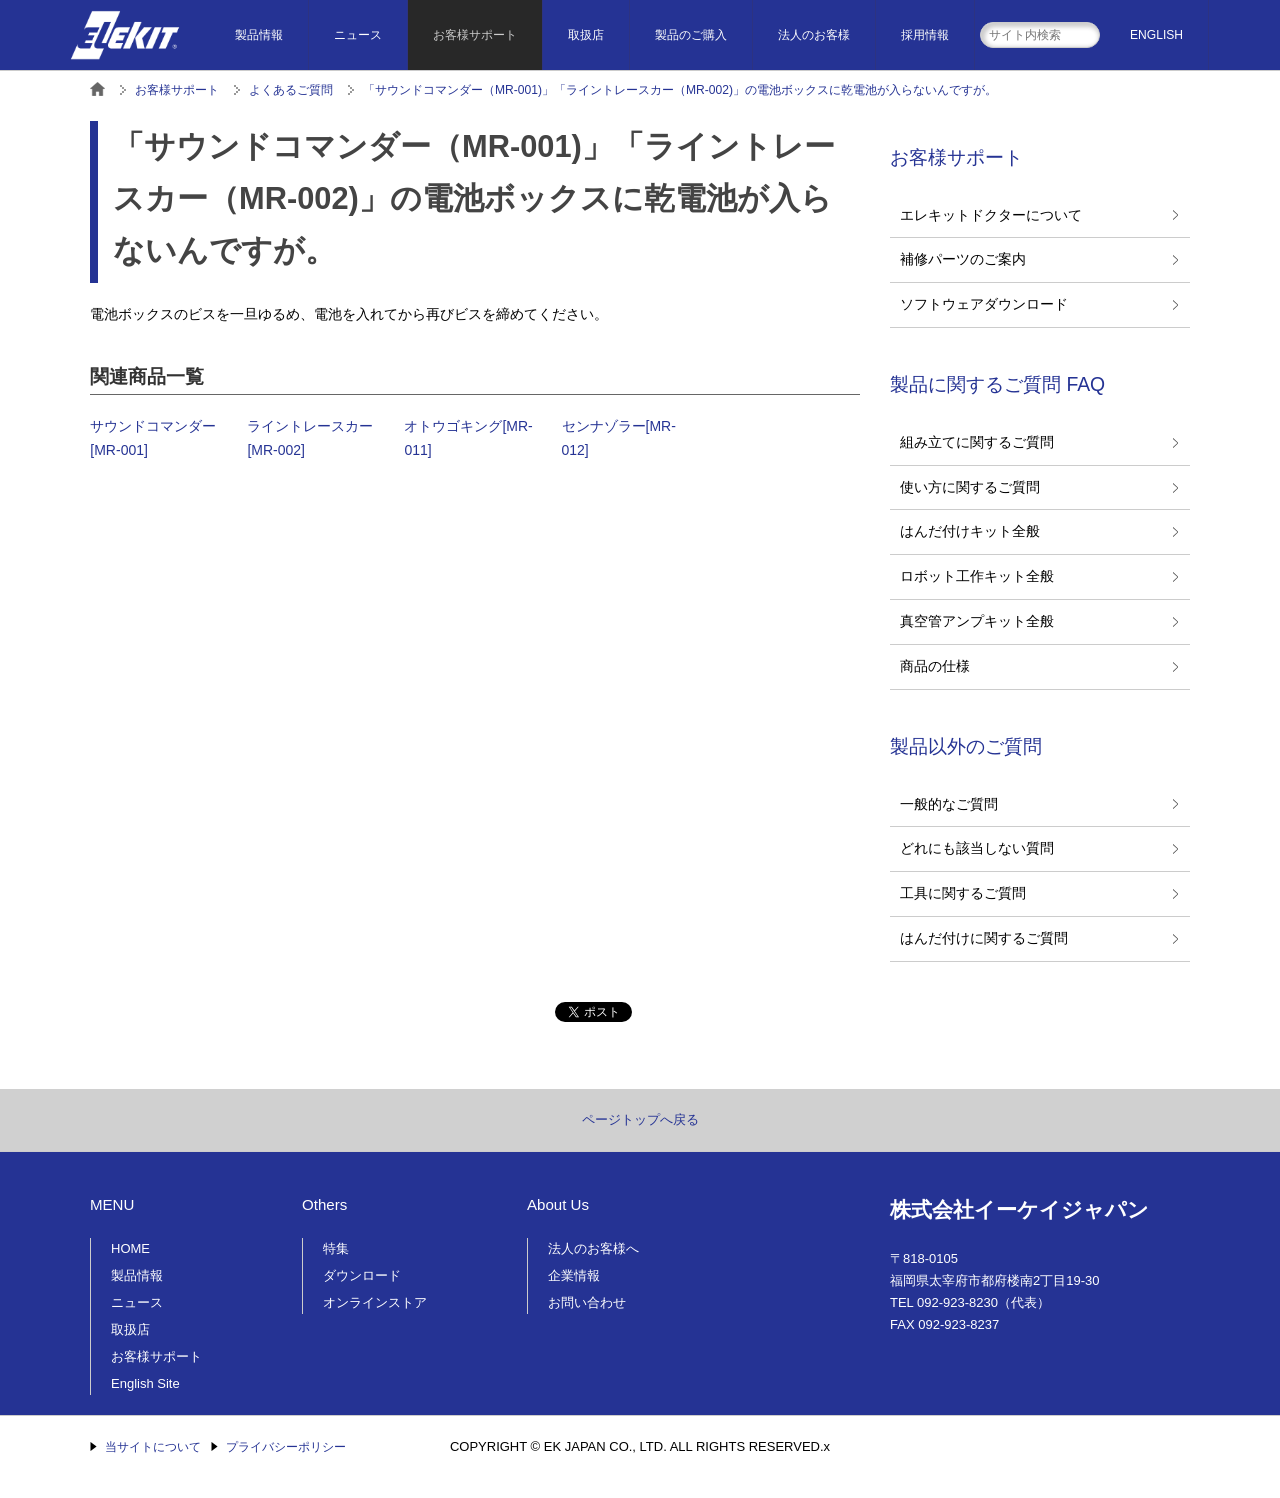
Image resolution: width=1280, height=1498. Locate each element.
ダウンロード (362, 1275)
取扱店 (586, 35)
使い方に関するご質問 (970, 487)
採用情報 (925, 35)
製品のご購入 (691, 35)
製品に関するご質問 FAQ (997, 384)
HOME (130, 1248)
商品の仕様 (935, 666)
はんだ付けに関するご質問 (984, 938)
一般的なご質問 (949, 804)
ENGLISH (1156, 35)
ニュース (358, 35)
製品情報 (259, 35)
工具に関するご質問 (963, 893)
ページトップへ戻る (640, 1119)
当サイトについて (153, 1447)
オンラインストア (375, 1302)
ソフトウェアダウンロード (984, 304)
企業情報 (574, 1275)
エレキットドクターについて (991, 215)
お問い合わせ (587, 1302)
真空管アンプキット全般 (977, 621)
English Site (145, 1383)
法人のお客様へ (593, 1248)
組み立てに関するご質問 (977, 442)
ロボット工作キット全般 (977, 576)
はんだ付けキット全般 (970, 531)
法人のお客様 (814, 35)
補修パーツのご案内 (963, 259)
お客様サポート (475, 35)
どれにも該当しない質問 (977, 848)
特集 (336, 1248)
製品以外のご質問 (966, 746)
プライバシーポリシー (286, 1447)
